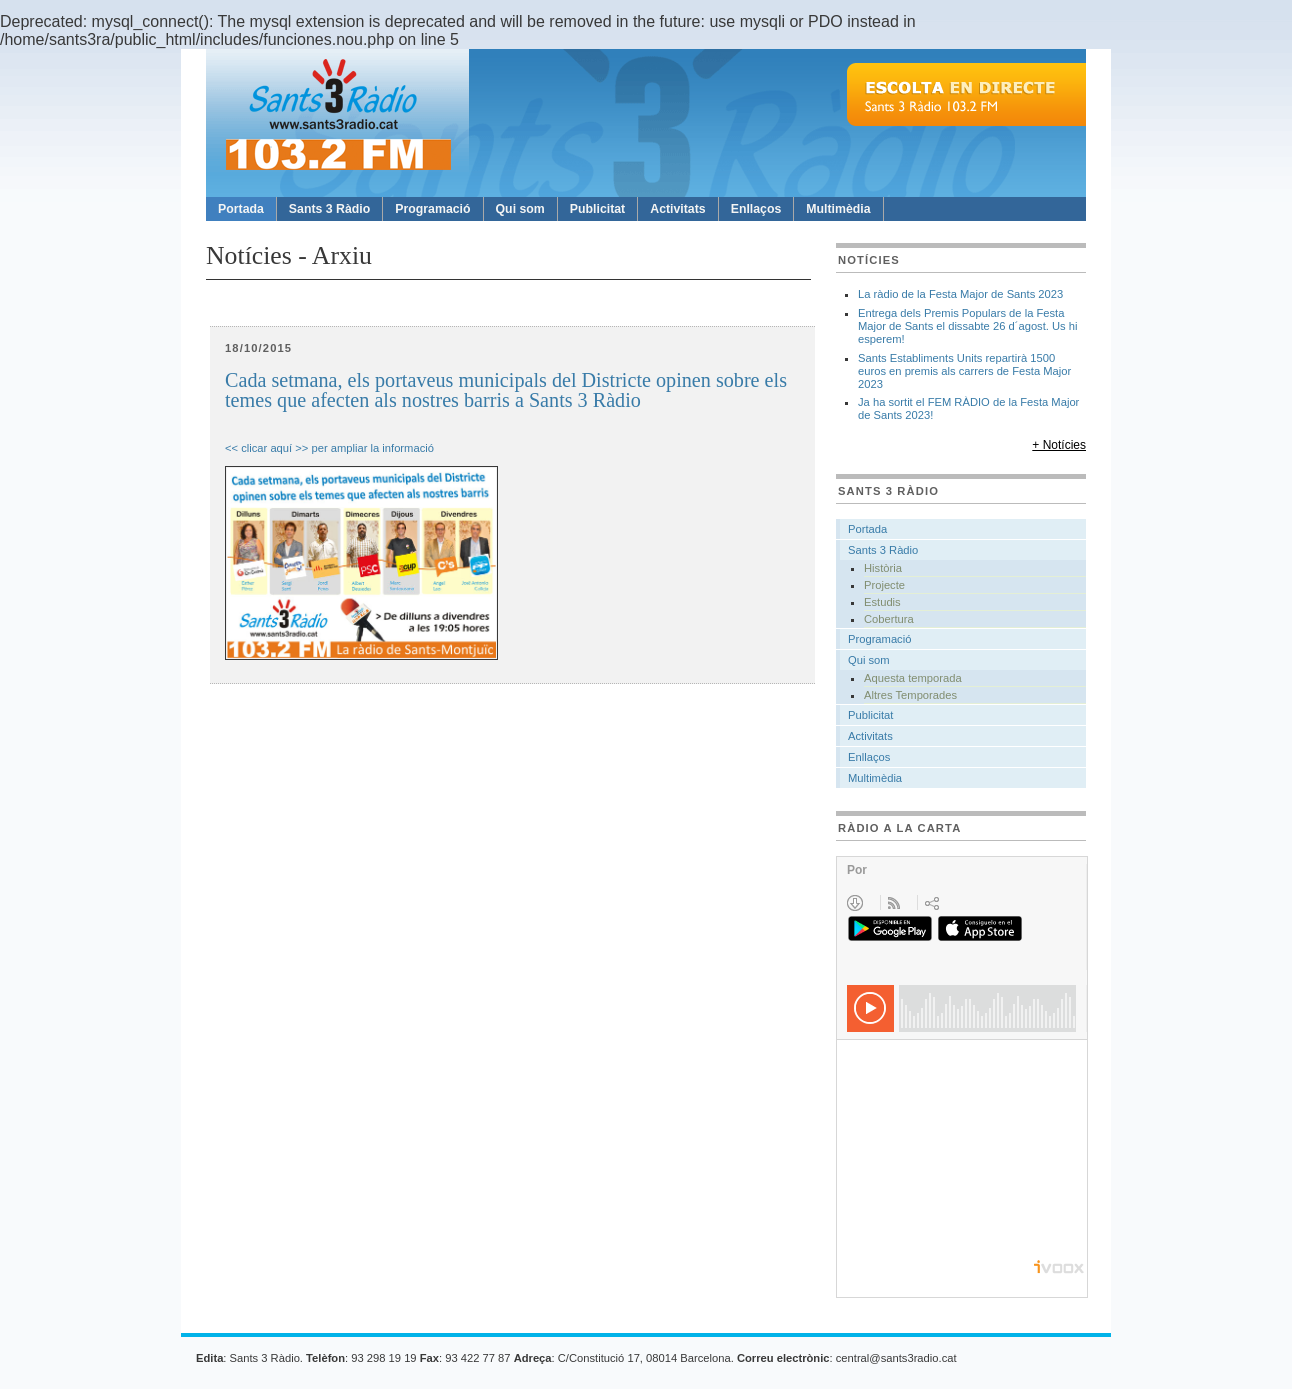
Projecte (884, 585)
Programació (432, 209)
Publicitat (597, 209)
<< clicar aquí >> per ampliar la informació (329, 448)
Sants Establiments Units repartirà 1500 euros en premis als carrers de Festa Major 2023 (964, 371)
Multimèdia (838, 209)
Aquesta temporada (913, 678)
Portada (241, 209)
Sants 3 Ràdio (329, 209)
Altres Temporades (910, 695)
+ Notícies (1059, 445)
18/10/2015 (258, 348)
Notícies (869, 260)
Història (883, 568)
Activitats (677, 209)
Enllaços (756, 209)
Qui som (520, 209)
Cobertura (889, 619)
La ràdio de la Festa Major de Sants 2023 (960, 294)
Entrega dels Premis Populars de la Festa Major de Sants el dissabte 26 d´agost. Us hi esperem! (968, 326)
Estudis (882, 602)
